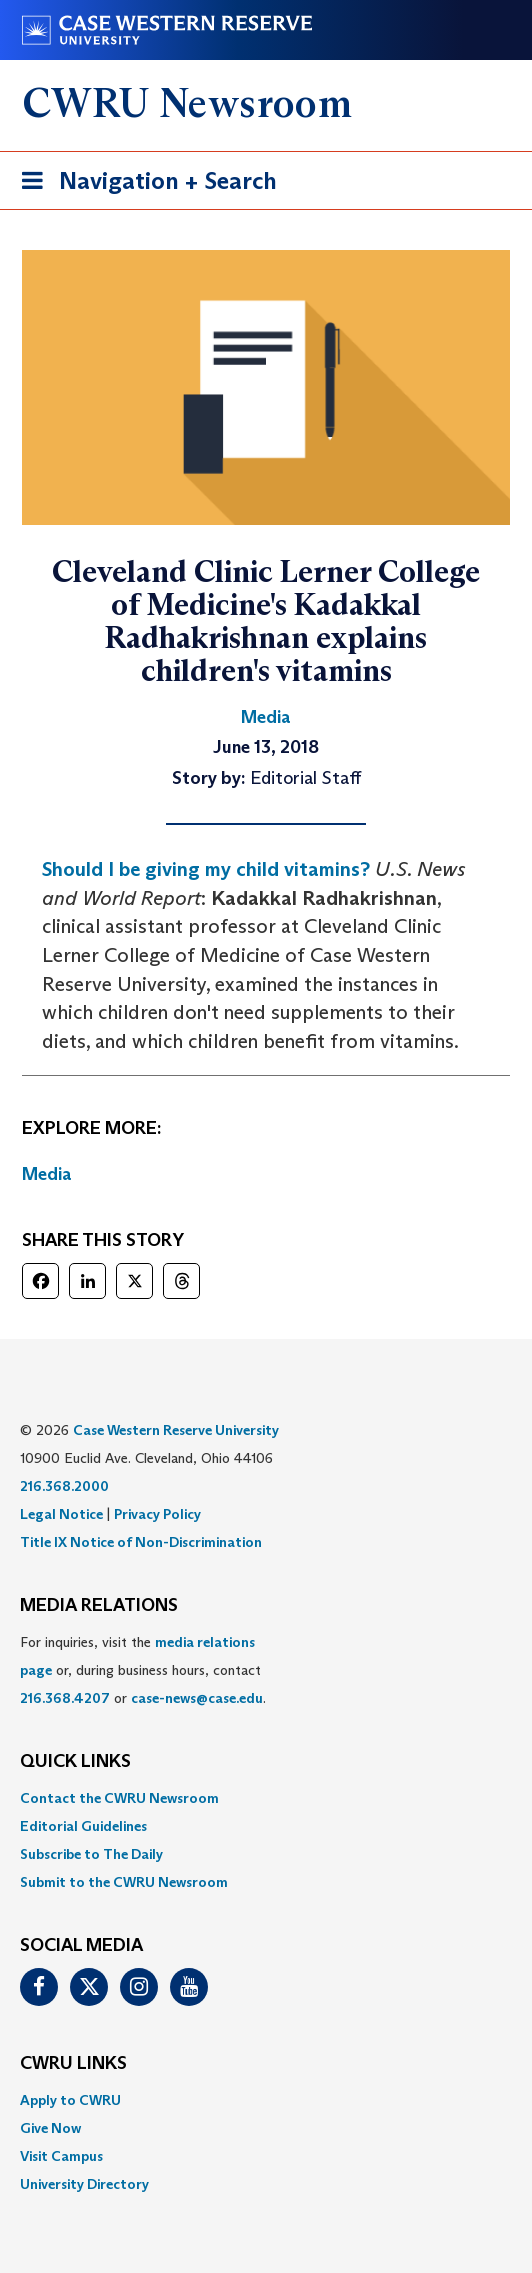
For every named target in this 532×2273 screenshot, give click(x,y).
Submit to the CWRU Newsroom (124, 1882)
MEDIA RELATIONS (99, 1606)
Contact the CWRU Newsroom (119, 1798)
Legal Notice (61, 1514)
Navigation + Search (143, 184)
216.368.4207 (65, 1698)
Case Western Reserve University (176, 1430)
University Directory (84, 2184)
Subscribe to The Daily (91, 1854)
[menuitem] (266, 1798)
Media (47, 1174)
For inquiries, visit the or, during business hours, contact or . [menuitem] (143, 1670)
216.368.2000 (64, 1486)
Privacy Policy (157, 1514)
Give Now (50, 2128)
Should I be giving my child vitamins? (206, 869)
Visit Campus (61, 2156)
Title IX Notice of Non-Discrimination (141, 1542)
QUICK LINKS (75, 1762)
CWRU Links (73, 2064)
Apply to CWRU (70, 2100)
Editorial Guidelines (83, 1826)
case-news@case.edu (197, 1698)
